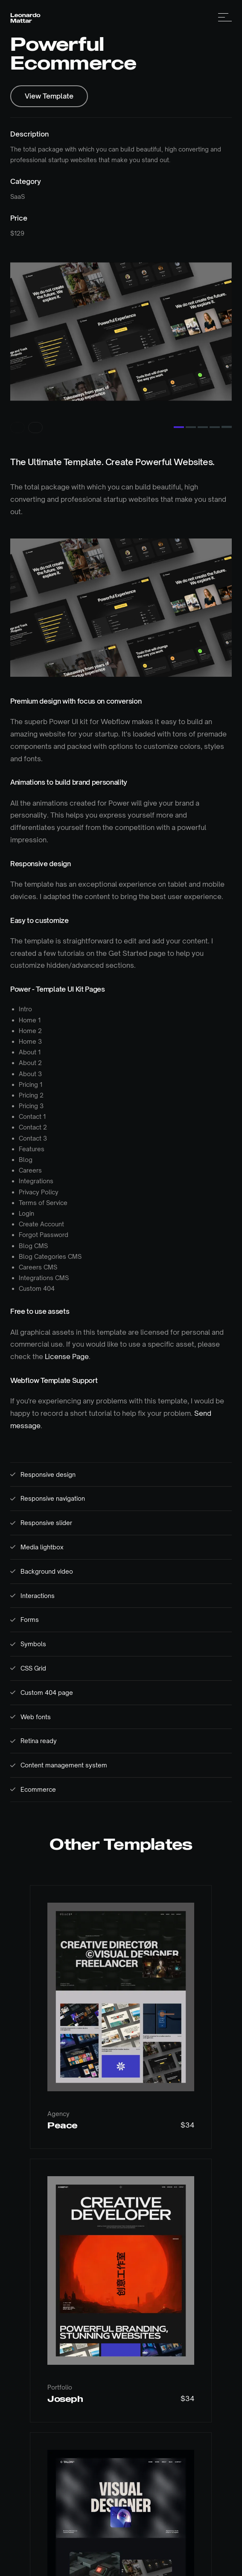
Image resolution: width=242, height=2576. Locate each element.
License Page (67, 1343)
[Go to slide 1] (179, 414)
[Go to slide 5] (227, 414)
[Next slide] (35, 414)
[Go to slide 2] (191, 414)
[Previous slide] (17, 414)
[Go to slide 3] (203, 414)
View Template (49, 96)
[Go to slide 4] (215, 414)
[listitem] (110, 324)
